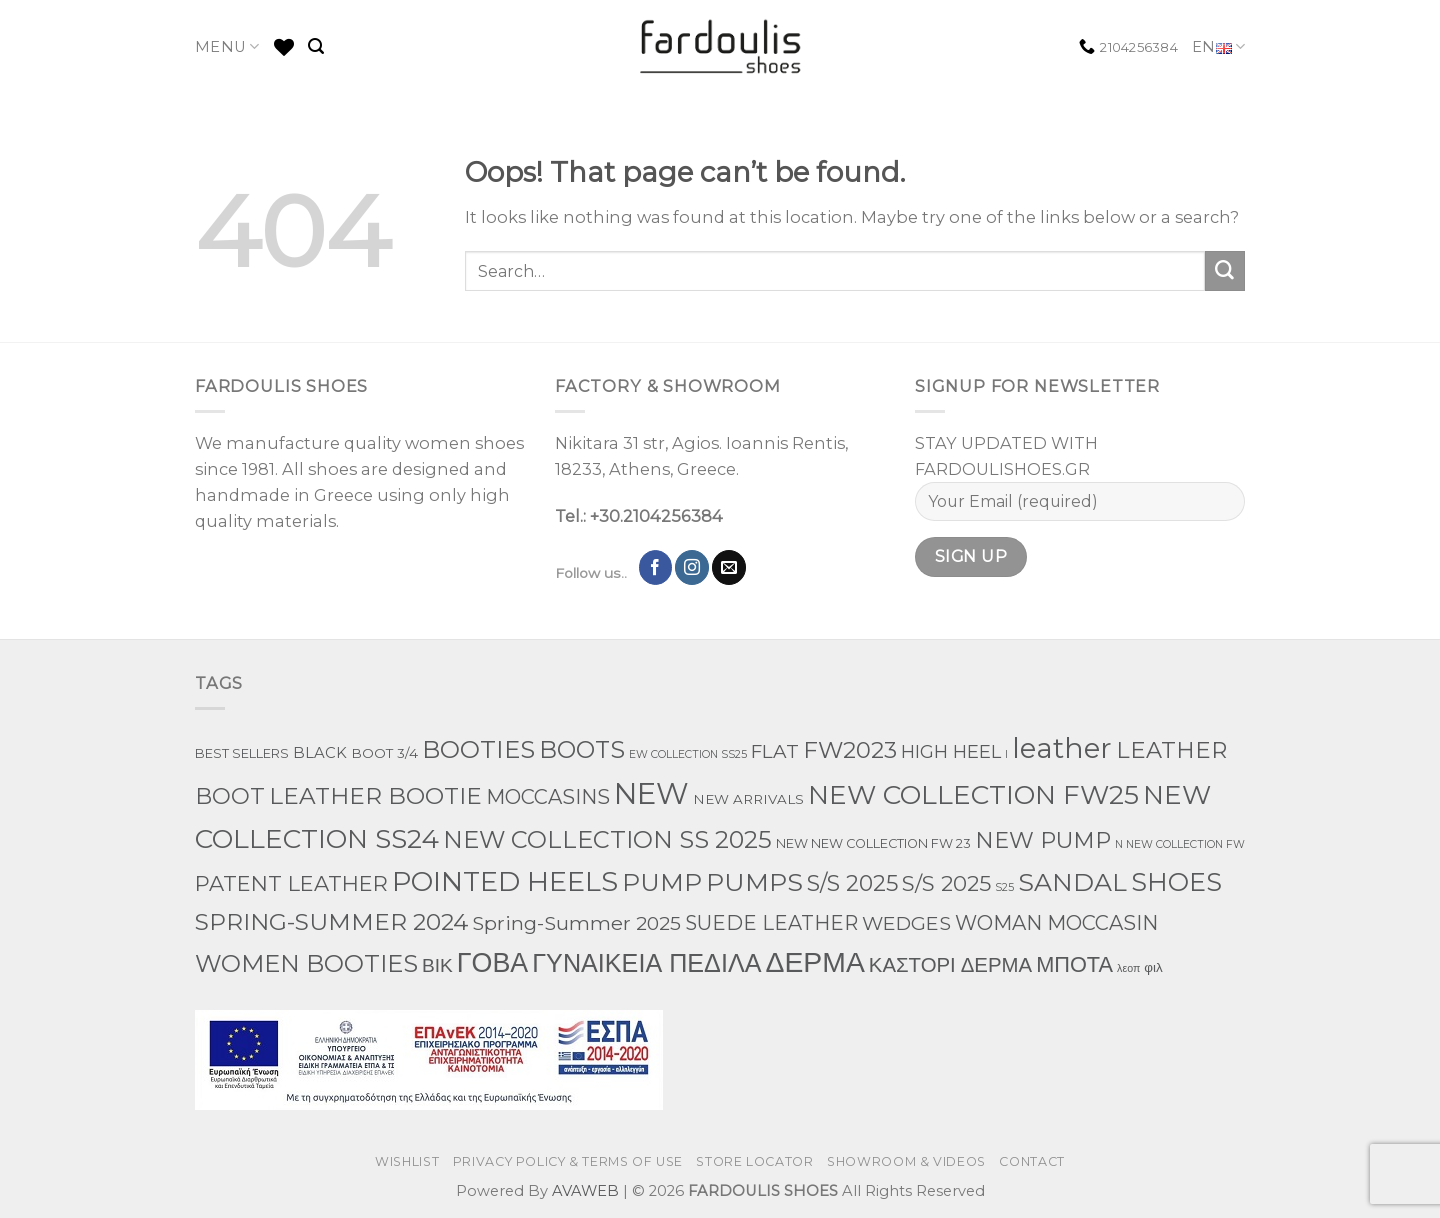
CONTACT (1031, 1161)
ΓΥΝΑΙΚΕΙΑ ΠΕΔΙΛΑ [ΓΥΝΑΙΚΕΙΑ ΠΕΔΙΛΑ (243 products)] (646, 963)
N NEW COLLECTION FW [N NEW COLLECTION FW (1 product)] (1180, 844)
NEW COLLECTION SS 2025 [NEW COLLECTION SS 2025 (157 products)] (607, 839)
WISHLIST (407, 1161)
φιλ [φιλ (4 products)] (1153, 967)
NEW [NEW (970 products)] (651, 793)
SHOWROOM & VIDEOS (906, 1161)
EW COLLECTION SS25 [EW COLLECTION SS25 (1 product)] (688, 754)
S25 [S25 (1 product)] (1004, 887)
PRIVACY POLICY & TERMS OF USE (568, 1161)
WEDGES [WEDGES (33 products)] (906, 923)
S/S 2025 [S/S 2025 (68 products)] (946, 883)
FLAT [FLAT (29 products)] (775, 751)
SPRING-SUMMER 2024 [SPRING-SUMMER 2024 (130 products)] (331, 921)
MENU (227, 46)
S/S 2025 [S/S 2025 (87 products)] (852, 883)
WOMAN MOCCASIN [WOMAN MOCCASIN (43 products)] (1056, 923)
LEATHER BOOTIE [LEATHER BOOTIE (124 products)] (375, 796)
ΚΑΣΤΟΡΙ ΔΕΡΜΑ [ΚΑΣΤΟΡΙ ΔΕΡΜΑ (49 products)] (950, 964)
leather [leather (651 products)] (1062, 748)
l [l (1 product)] (1006, 754)
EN (1218, 47)
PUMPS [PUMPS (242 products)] (754, 882)
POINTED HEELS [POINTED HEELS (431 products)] (505, 881)
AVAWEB (585, 1191)
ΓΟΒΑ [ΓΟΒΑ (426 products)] (492, 962)
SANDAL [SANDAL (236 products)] (1072, 882)
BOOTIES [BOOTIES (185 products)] (478, 749)
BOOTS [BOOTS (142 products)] (582, 749)
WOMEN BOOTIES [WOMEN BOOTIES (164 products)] (306, 963)
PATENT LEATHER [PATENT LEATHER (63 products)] (291, 883)
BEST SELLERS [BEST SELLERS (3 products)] (242, 753)
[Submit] (1225, 271)
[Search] (316, 46)
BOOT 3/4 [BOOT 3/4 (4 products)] (384, 753)
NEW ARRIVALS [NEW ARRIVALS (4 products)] (748, 799)
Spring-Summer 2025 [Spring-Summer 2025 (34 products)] (576, 923)
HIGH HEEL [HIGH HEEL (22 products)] (951, 752)
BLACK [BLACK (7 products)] (320, 753)
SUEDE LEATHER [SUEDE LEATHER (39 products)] (771, 923)
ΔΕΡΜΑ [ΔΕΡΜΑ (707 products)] (814, 962)
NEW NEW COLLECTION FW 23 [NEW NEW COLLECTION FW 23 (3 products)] (873, 843)
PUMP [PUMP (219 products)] (662, 882)
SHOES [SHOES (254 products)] (1176, 882)
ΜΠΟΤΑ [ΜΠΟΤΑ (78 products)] (1074, 964)
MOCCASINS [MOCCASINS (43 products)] (548, 797)
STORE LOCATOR (754, 1161)
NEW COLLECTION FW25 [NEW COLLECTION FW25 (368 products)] (973, 794)
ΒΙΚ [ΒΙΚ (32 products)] (437, 965)
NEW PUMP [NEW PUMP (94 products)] (1043, 840)
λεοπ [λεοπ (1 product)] (1128, 968)
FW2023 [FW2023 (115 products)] (850, 750)
